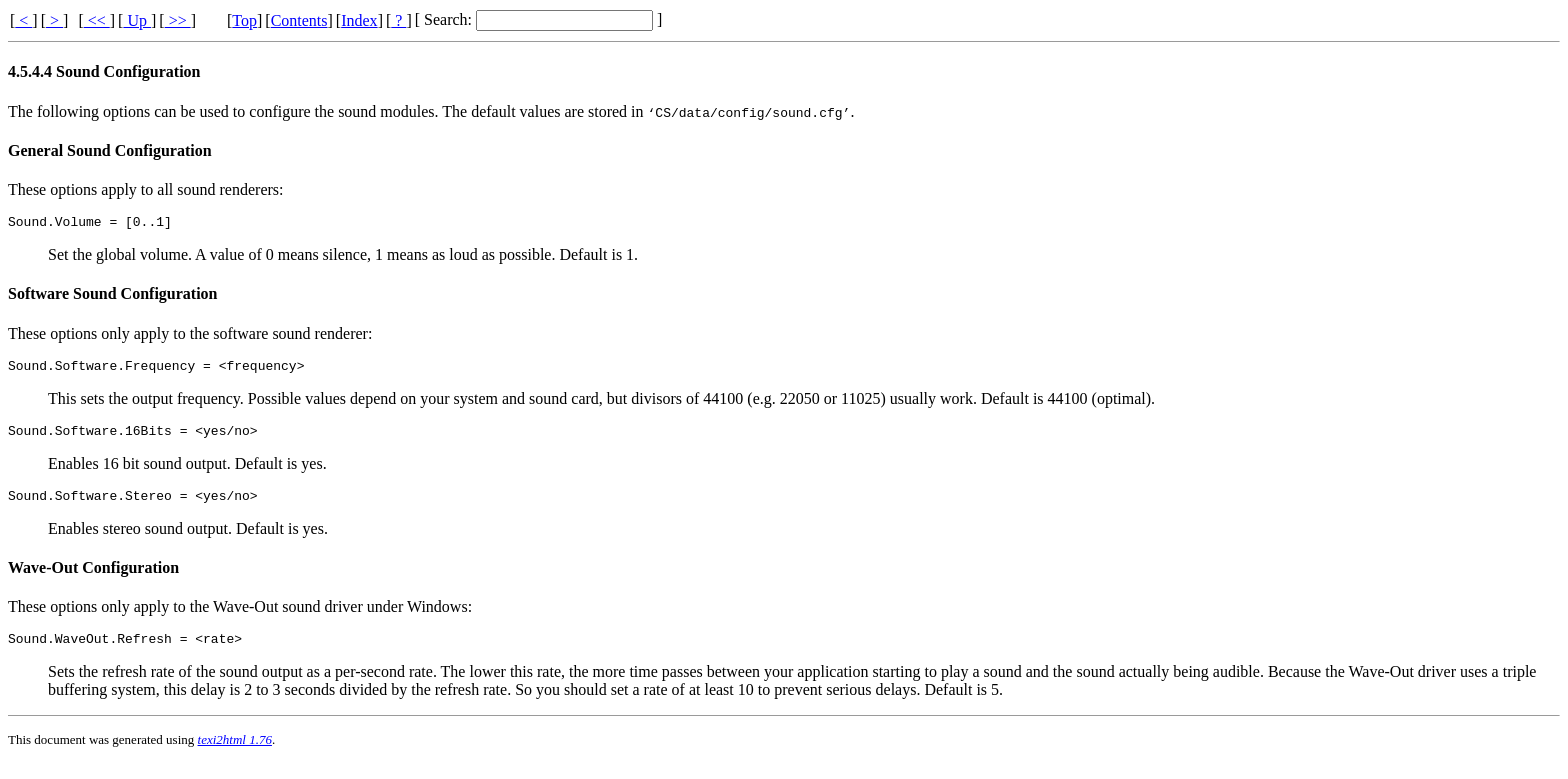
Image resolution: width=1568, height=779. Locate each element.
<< (97, 20)
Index (359, 20)
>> (178, 20)
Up (137, 20)
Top (244, 20)
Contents (299, 20)
